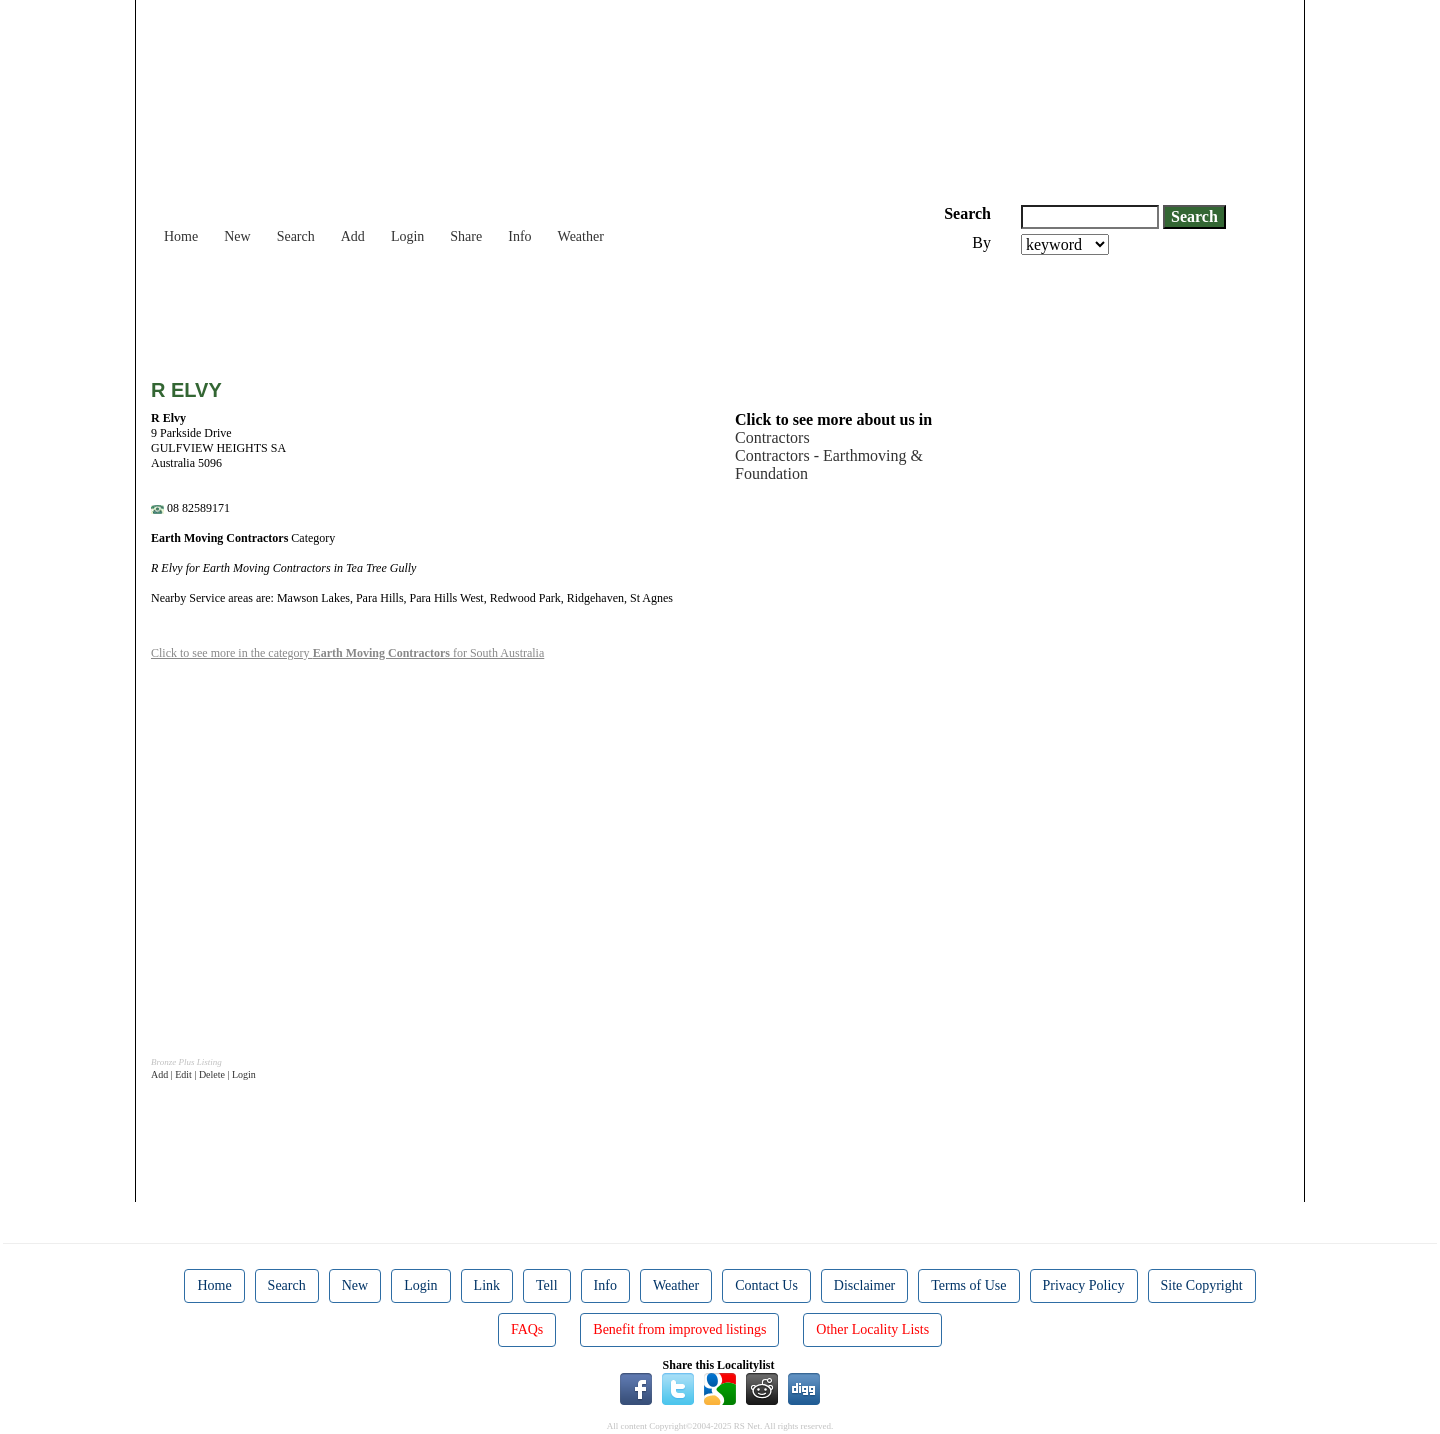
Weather (581, 236)
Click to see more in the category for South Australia (347, 653)
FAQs (527, 1329)
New (237, 236)
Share (466, 236)
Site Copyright (1202, 1285)
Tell (547, 1285)
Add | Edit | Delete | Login (203, 1074)
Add (353, 236)
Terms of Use (968, 1285)
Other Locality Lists (872, 1329)
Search (296, 236)
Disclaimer (864, 1285)
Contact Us (766, 1285)
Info (519, 236)
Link (487, 1285)
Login (407, 236)
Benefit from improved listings (679, 1329)
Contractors (772, 437)
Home (181, 236)
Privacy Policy (1084, 1285)
